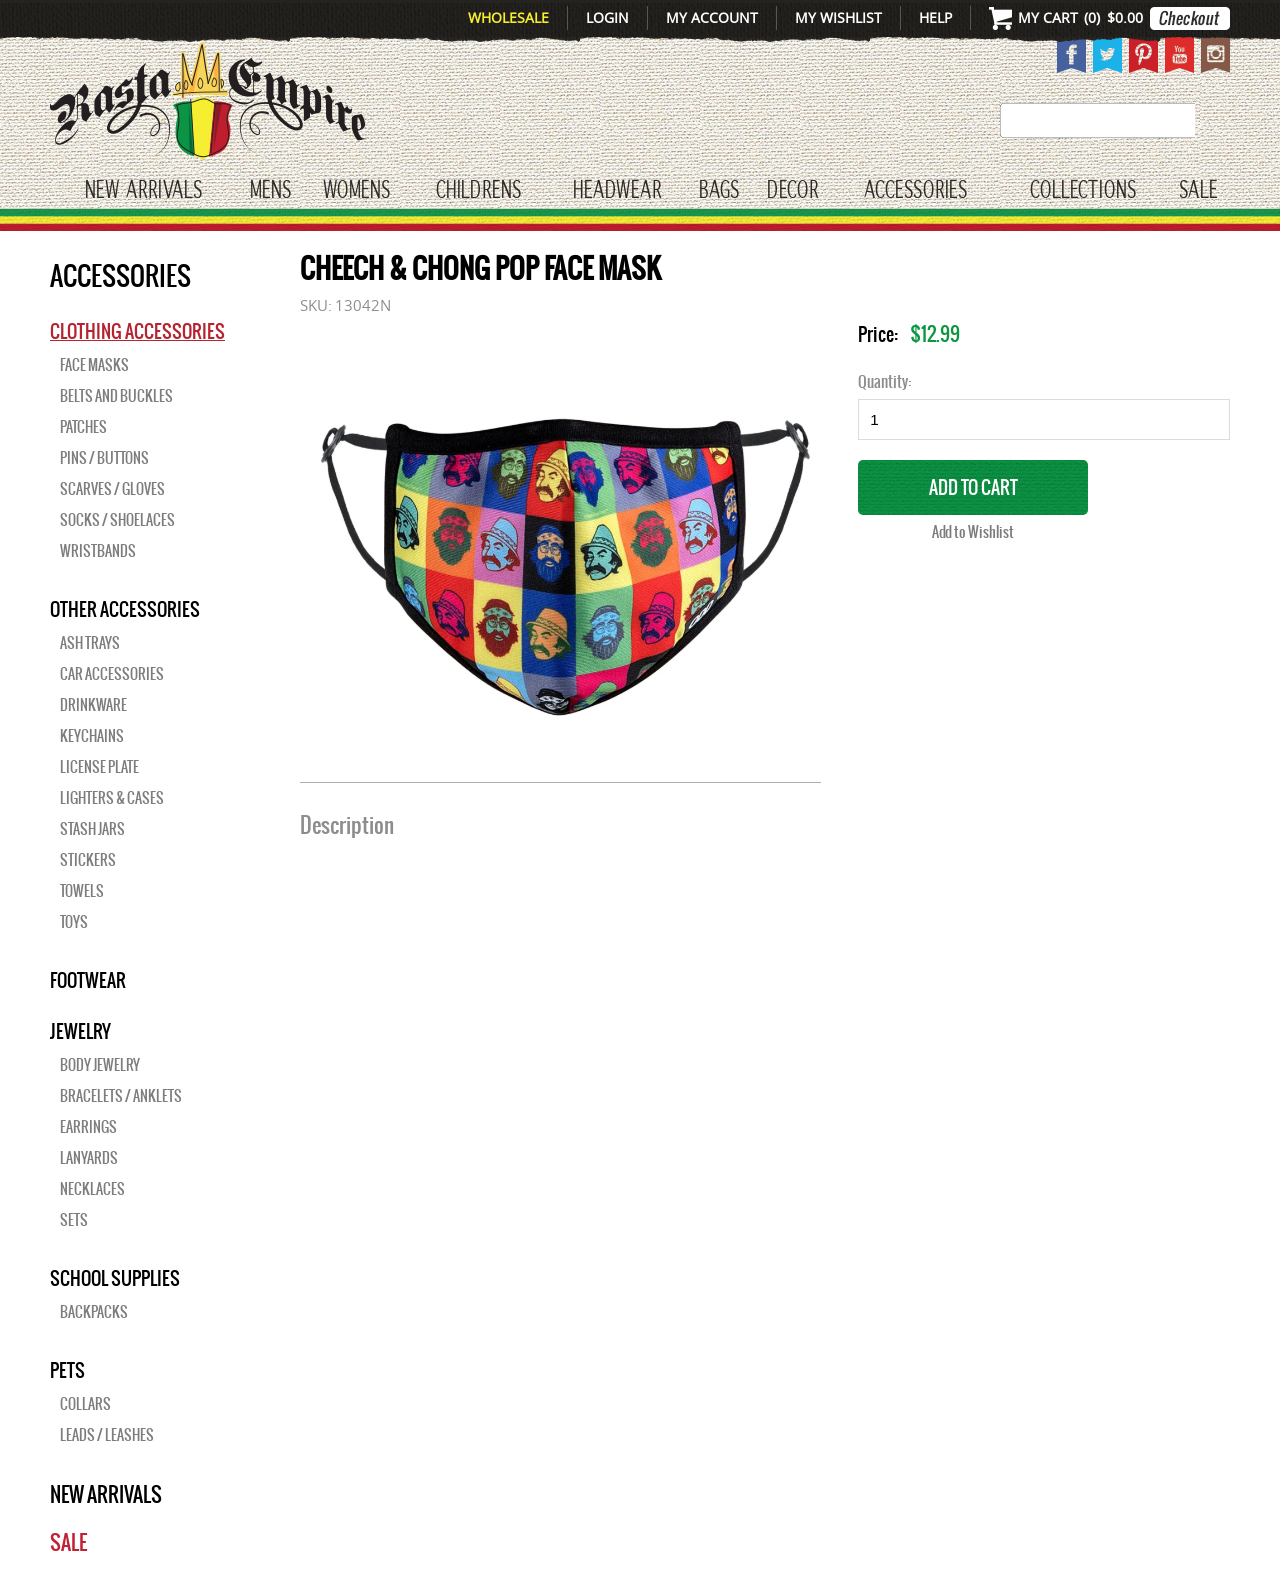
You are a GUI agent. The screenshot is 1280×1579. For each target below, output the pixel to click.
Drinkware (93, 705)
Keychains (92, 736)
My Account (712, 17)
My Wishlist (838, 17)
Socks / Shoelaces (117, 520)
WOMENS (356, 191)
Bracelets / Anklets (121, 1096)
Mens (270, 191)
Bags (719, 191)
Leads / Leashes (107, 1435)
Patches (83, 427)
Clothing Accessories (137, 331)
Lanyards (89, 1158)
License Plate (99, 767)
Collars (85, 1404)
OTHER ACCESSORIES (125, 609)
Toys (74, 922)
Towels (82, 891)
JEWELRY (80, 1031)
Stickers (88, 860)
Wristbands (98, 551)
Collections (1083, 191)
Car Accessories (112, 674)
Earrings (88, 1127)
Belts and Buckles (116, 396)
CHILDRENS (478, 191)
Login (607, 17)
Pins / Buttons (104, 458)
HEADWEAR (617, 191)
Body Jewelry (100, 1065)
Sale (1198, 191)
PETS (67, 1370)
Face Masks (94, 365)
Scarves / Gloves (112, 489)
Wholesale (508, 17)
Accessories (915, 191)
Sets (74, 1220)
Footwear (88, 980)
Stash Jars (92, 829)
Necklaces (92, 1189)
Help (935, 17)
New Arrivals (143, 191)
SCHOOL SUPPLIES (115, 1278)
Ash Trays (90, 643)
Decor (792, 191)
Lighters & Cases (112, 798)
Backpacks (94, 1312)
